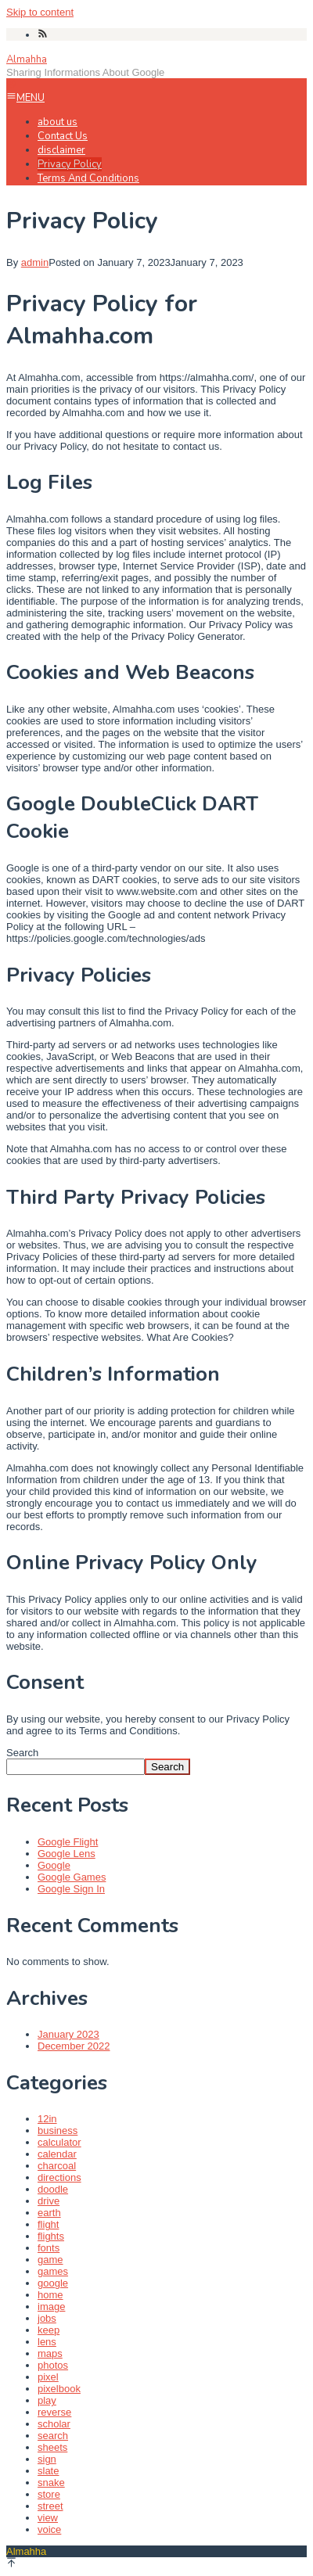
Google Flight (68, 1842)
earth (49, 2213)
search (53, 2435)
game (50, 2259)
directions (59, 2177)
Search (22, 1753)
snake (51, 2482)
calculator (59, 2142)
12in (47, 2119)
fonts (48, 2248)
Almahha (26, 59)
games (53, 2271)
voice (49, 2529)
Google (54, 1865)
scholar (54, 2424)
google (53, 2283)
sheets (52, 2447)
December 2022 (74, 2046)
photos (53, 2365)
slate (48, 2471)
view (48, 2518)
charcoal (57, 2166)
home (50, 2295)
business (57, 2130)
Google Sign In (71, 1889)
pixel (48, 2377)
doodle (53, 2189)
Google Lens (66, 1853)
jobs (47, 2318)
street (50, 2506)
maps (50, 2353)
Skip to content (40, 12)
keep (48, 2330)
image (51, 2306)
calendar (57, 2154)
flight (48, 2224)
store (49, 2494)
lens (47, 2342)
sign (47, 2459)
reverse (54, 2412)
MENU (25, 98)
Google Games (72, 1877)
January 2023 (68, 2034)
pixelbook (59, 2389)
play (47, 2400)
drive (48, 2201)
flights (51, 2236)
